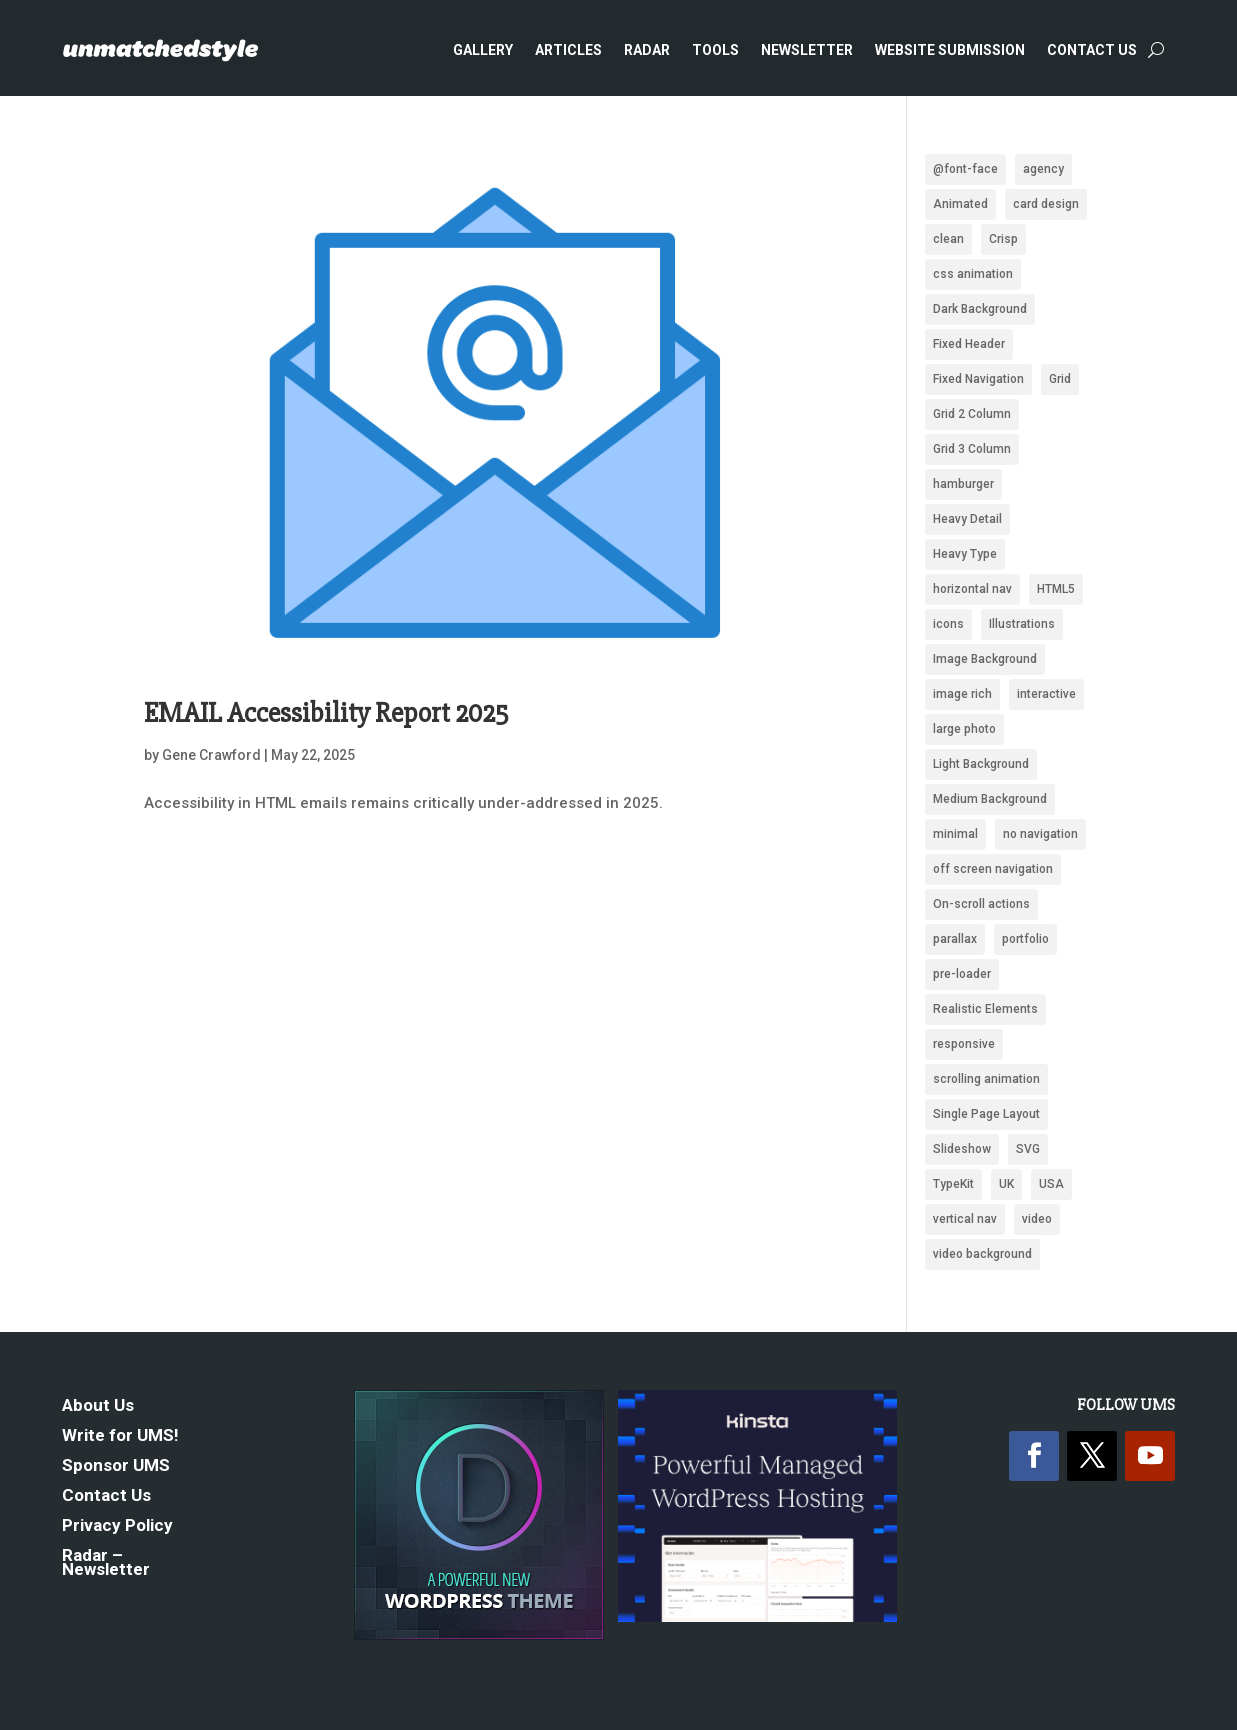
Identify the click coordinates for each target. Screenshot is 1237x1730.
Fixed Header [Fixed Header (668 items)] (969, 344)
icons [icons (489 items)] (948, 624)
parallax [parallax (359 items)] (955, 939)
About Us (98, 1406)
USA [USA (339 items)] (1051, 1184)
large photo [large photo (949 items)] (964, 729)
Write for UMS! (120, 1436)
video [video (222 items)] (1037, 1219)
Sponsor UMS (116, 1466)
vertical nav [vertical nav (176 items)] (965, 1219)
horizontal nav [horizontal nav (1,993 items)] (972, 589)
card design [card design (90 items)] (1046, 204)
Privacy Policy (117, 1526)
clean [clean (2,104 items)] (948, 239)
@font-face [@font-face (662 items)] (965, 169)
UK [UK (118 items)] (1006, 1184)
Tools (715, 50)
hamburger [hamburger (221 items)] (963, 484)
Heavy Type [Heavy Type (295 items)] (965, 554)
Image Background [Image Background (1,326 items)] (985, 659)
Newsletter (807, 50)
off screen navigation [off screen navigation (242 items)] (993, 869)
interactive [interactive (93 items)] (1046, 694)
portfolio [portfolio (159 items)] (1025, 939)
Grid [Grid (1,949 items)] (1060, 379)
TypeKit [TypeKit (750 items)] (953, 1184)
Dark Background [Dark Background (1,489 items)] (980, 309)
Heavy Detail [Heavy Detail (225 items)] (967, 519)
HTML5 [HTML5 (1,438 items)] (1056, 589)
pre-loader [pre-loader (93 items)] (962, 974)
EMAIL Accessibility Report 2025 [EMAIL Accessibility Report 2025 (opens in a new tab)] (326, 713)
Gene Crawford (211, 755)
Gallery (483, 50)
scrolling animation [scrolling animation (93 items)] (986, 1079)
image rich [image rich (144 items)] (962, 694)
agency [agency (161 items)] (1043, 169)
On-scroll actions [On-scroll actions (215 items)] (981, 904)
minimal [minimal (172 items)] (955, 834)
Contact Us (1092, 50)
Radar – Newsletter (106, 1563)
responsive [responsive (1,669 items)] (964, 1044)
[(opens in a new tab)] (493, 409)
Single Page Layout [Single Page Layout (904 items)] (986, 1114)
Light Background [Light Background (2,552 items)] (981, 764)
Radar (647, 50)
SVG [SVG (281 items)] (1028, 1149)
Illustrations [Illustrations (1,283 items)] (1022, 624)
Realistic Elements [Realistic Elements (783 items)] (985, 1009)
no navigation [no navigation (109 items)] (1040, 834)
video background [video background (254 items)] (982, 1254)
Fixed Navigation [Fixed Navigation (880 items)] (978, 379)
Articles (568, 50)
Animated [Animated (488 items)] (960, 204)
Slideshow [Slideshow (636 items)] (962, 1149)
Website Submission (950, 50)
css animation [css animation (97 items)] (973, 274)
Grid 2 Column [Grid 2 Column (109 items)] (972, 414)
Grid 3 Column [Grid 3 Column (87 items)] (972, 449)
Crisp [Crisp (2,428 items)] (1003, 239)
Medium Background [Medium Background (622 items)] (990, 799)
